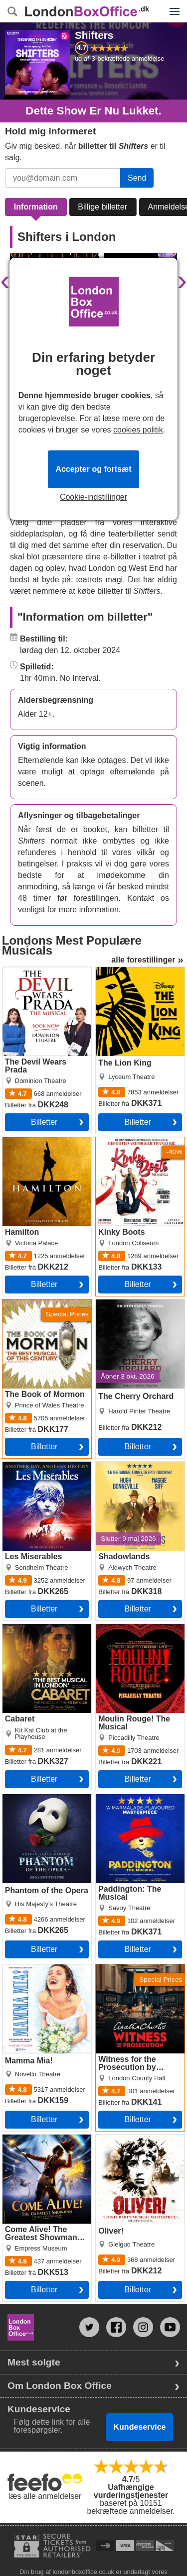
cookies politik (138, 430)
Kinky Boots (117, 1141)
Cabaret (16, 1628)
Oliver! (107, 2139)
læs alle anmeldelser (45, 2496)
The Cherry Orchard (131, 1303)
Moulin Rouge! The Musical (129, 1632)
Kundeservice (140, 2427)
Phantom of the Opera (41, 1798)
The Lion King (120, 971)
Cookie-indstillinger (93, 497)
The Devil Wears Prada (43, 971)
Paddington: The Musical (140, 1798)
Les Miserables (29, 1466)
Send (137, 178)
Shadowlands (120, 1466)
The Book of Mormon (39, 1303)
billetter (44, 1122)
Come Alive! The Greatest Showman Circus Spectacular (36, 2146)
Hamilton (18, 1141)
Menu (172, 6)
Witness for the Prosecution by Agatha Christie (136, 1976)
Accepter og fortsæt (93, 469)
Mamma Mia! (25, 1968)
